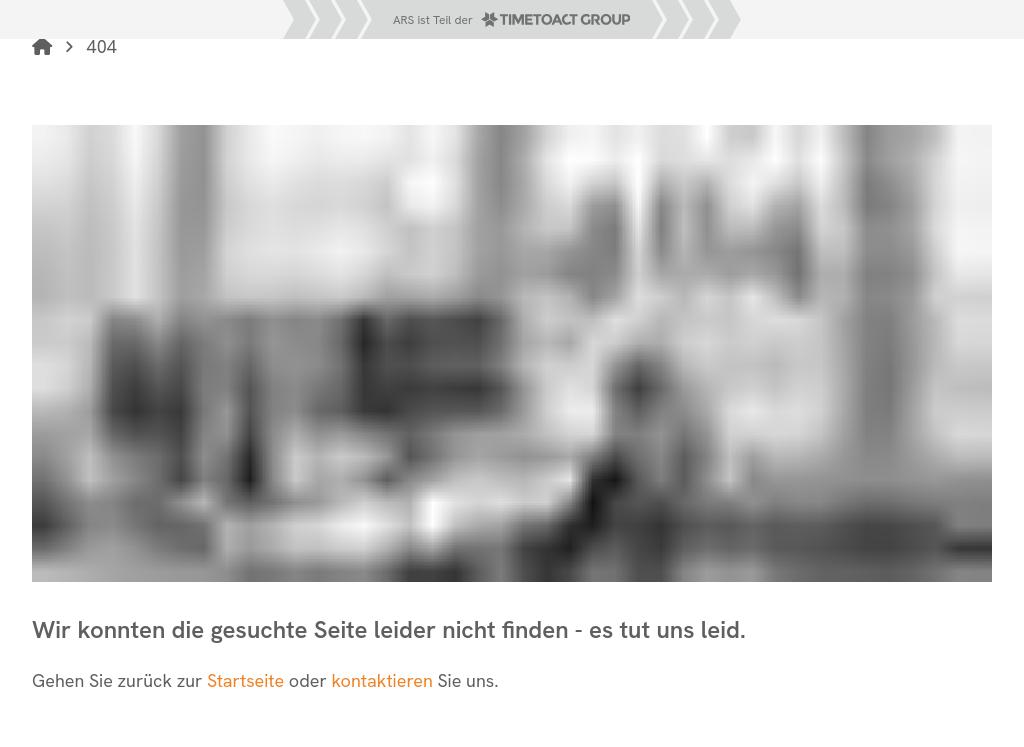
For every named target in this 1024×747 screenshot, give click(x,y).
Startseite (245, 680)
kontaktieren (385, 680)
